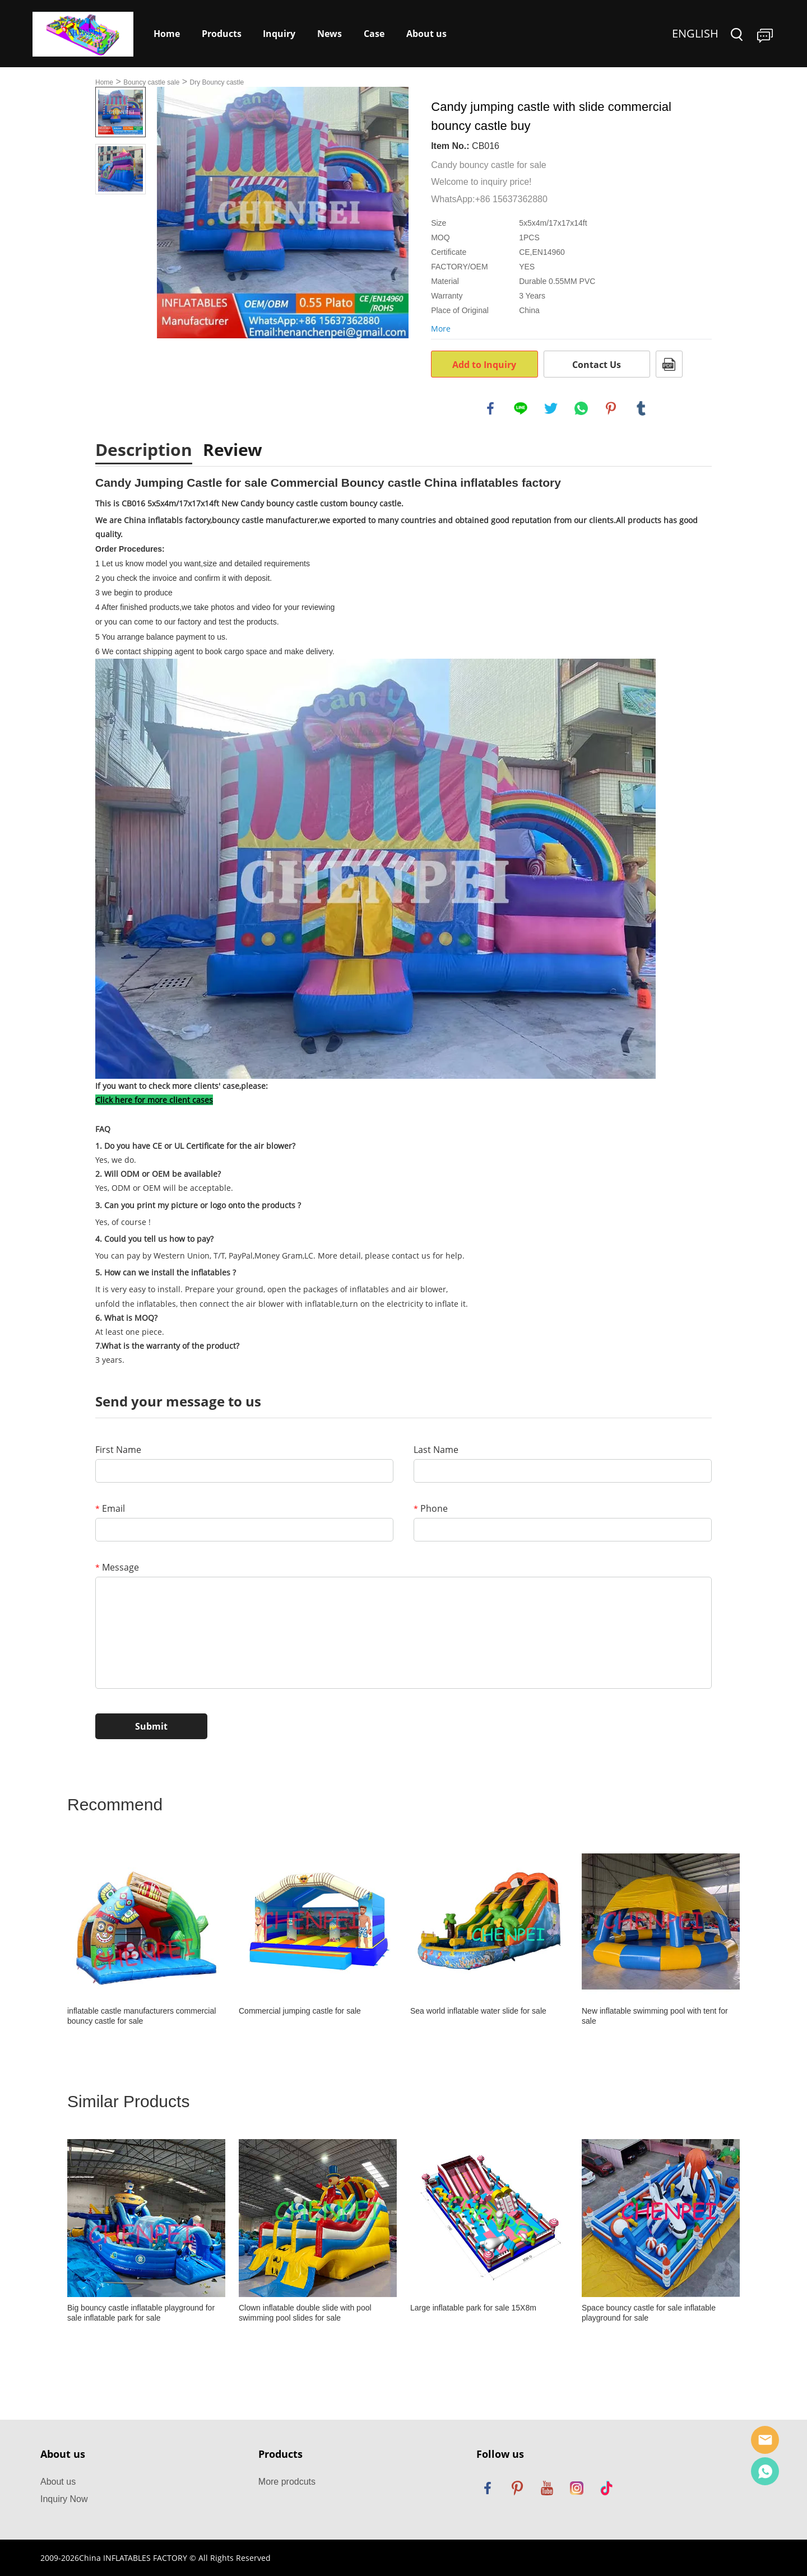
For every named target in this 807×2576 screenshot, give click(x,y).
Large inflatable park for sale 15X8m (473, 2307)
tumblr (641, 408)
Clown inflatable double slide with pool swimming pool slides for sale (305, 2312)
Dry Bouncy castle (217, 82)
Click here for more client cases (154, 1099)
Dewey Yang (765, 2471)
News (329, 33)
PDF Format (669, 364)
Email (110, 1508)
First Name (118, 1449)
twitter (550, 408)
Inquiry (279, 33)
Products (222, 33)
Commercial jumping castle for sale (300, 2010)
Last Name (436, 1449)
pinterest (610, 408)
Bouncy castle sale (151, 82)
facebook (490, 408)
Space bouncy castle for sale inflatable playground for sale (649, 2312)
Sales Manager (765, 2440)
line (520, 408)
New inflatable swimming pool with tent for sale (655, 2015)
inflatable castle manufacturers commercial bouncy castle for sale (141, 2015)
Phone (431, 1508)
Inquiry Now (63, 2499)
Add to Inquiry (484, 364)
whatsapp (581, 408)
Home (167, 33)
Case (374, 33)
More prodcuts (287, 2481)
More (441, 328)
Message (117, 1567)
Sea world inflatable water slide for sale (478, 2010)
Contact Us (596, 364)
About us (426, 33)
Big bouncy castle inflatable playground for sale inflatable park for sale (141, 2312)
